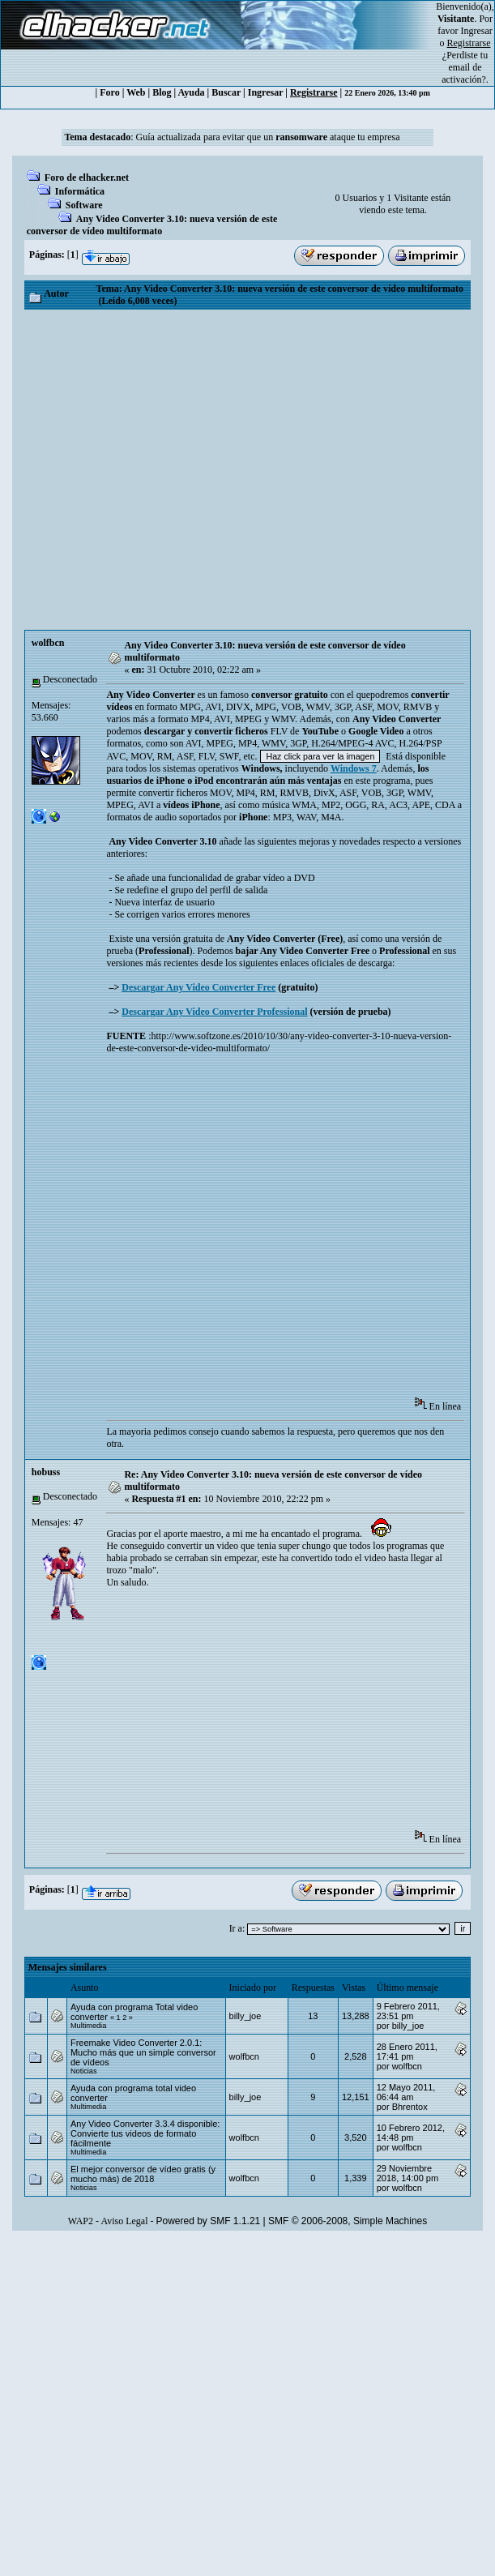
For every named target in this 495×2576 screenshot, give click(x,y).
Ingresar (477, 30)
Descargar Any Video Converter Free (198, 987)
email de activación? (464, 73)
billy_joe (245, 2016)
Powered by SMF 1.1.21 (208, 2221)
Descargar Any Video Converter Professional (214, 1011)
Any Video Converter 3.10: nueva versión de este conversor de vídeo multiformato (152, 225)
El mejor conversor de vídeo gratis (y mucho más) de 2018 (142, 2174)
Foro (109, 92)
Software (84, 205)
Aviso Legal (123, 2221)
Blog (161, 92)
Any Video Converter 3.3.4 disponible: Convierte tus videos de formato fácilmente (145, 2133)
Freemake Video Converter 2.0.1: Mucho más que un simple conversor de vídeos (143, 2052)
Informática (80, 191)
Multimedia (88, 2026)
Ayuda (190, 92)
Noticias (83, 2071)
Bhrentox (410, 2107)
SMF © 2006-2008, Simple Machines (347, 2221)
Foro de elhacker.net (87, 177)
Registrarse (314, 92)
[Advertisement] (176, 470)
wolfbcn (48, 642)
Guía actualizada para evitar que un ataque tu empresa (268, 137)
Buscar (226, 92)
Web (135, 92)
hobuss (46, 1472)
